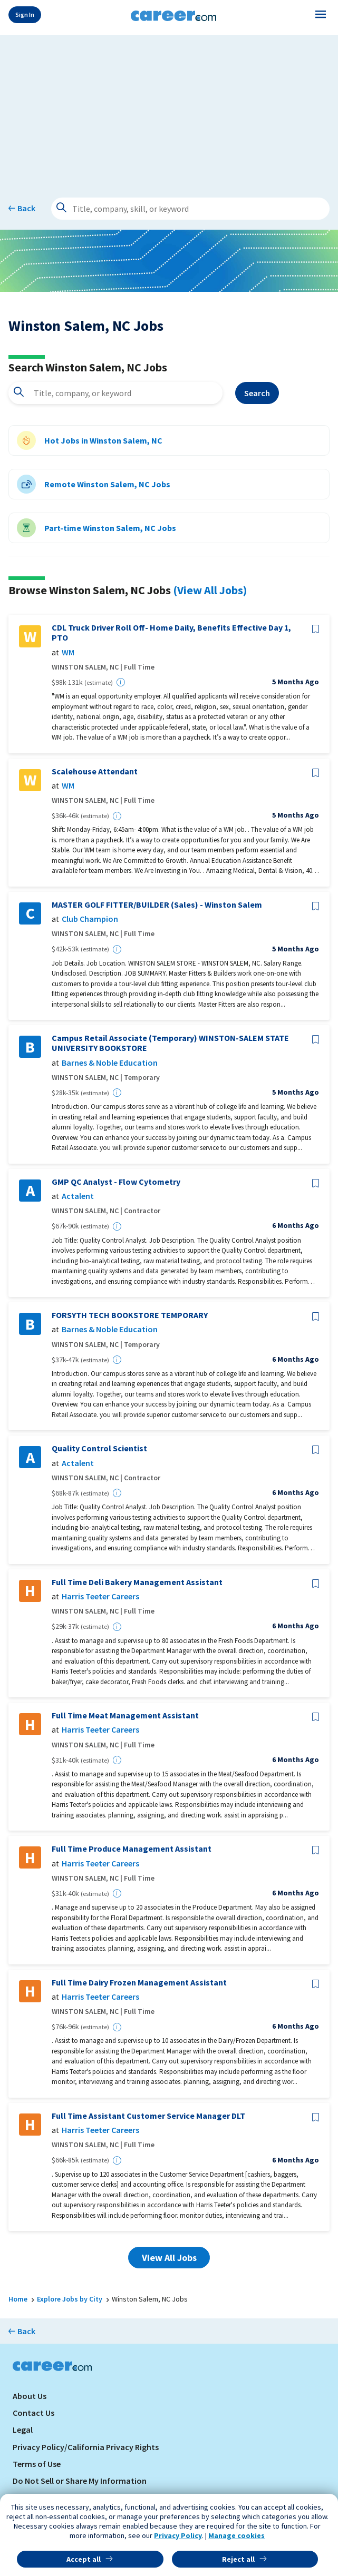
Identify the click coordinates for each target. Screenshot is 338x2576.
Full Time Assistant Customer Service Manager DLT (148, 2116)
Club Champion (90, 919)
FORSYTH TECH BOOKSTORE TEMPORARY (130, 1315)
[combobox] (115, 393)
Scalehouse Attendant (95, 771)
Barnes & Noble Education (110, 1063)
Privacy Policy (178, 2535)
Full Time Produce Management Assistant (131, 1849)
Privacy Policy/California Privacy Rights (86, 2447)
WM (68, 652)
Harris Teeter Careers (100, 1596)
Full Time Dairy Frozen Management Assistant (139, 1983)
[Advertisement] (169, 108)
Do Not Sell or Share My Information (80, 2480)
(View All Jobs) (210, 590)
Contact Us (33, 2412)
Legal (23, 2429)
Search (257, 393)
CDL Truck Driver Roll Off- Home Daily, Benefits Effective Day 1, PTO (171, 633)
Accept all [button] (83, 2559)
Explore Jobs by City (69, 2299)
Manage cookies (236, 2535)
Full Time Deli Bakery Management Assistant (137, 1582)
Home (17, 2299)
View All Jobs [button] (169, 2257)
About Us (29, 2396)
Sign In (24, 14)
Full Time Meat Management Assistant (125, 1715)
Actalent (78, 1196)
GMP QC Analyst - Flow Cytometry (116, 1182)
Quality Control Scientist (99, 1448)
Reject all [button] (238, 2559)
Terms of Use (37, 2464)
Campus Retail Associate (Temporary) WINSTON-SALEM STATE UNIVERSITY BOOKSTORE (170, 1043)
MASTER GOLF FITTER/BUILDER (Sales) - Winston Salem (157, 905)
